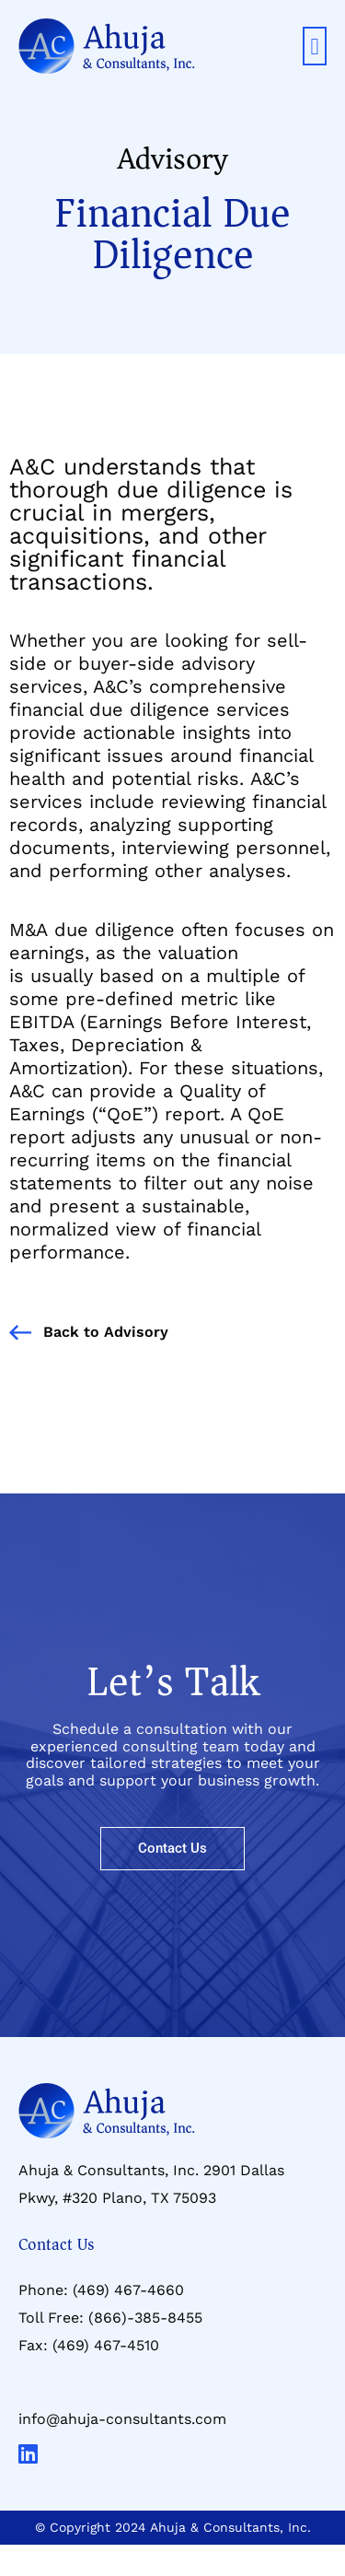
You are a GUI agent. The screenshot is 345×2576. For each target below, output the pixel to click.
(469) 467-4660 (128, 2290)
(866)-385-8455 (145, 2317)
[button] (315, 46)
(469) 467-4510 (105, 2345)
